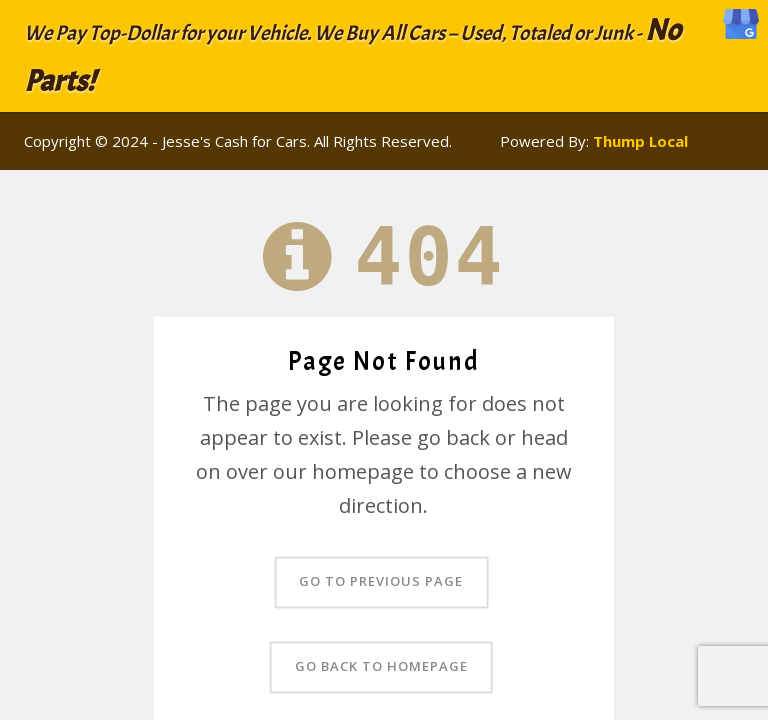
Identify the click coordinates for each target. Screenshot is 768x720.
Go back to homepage (381, 667)
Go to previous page (381, 582)
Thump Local (640, 141)
